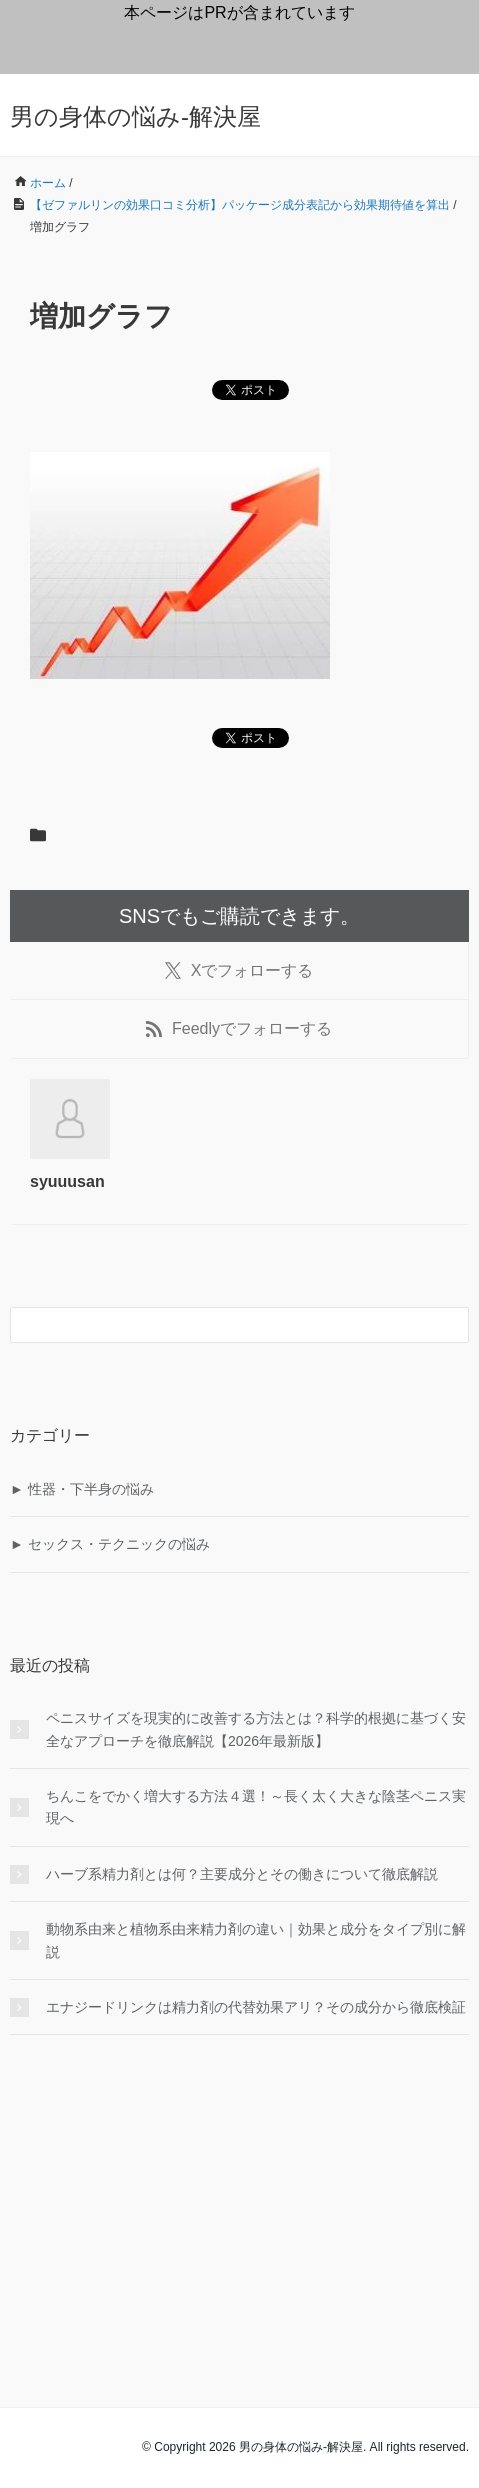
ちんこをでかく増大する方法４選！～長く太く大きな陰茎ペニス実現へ (256, 1807)
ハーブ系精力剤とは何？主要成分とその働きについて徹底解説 (242, 1874)
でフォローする (239, 971)
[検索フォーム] (219, 1325)
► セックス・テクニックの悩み (110, 1544)
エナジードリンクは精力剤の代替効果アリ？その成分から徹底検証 (256, 2007)
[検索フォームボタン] (451, 1325)
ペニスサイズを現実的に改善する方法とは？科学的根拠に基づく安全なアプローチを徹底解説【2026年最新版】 (256, 1729)
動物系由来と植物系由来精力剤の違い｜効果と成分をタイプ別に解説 (256, 1940)
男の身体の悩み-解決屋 (135, 116)
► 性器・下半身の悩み (82, 1489)
